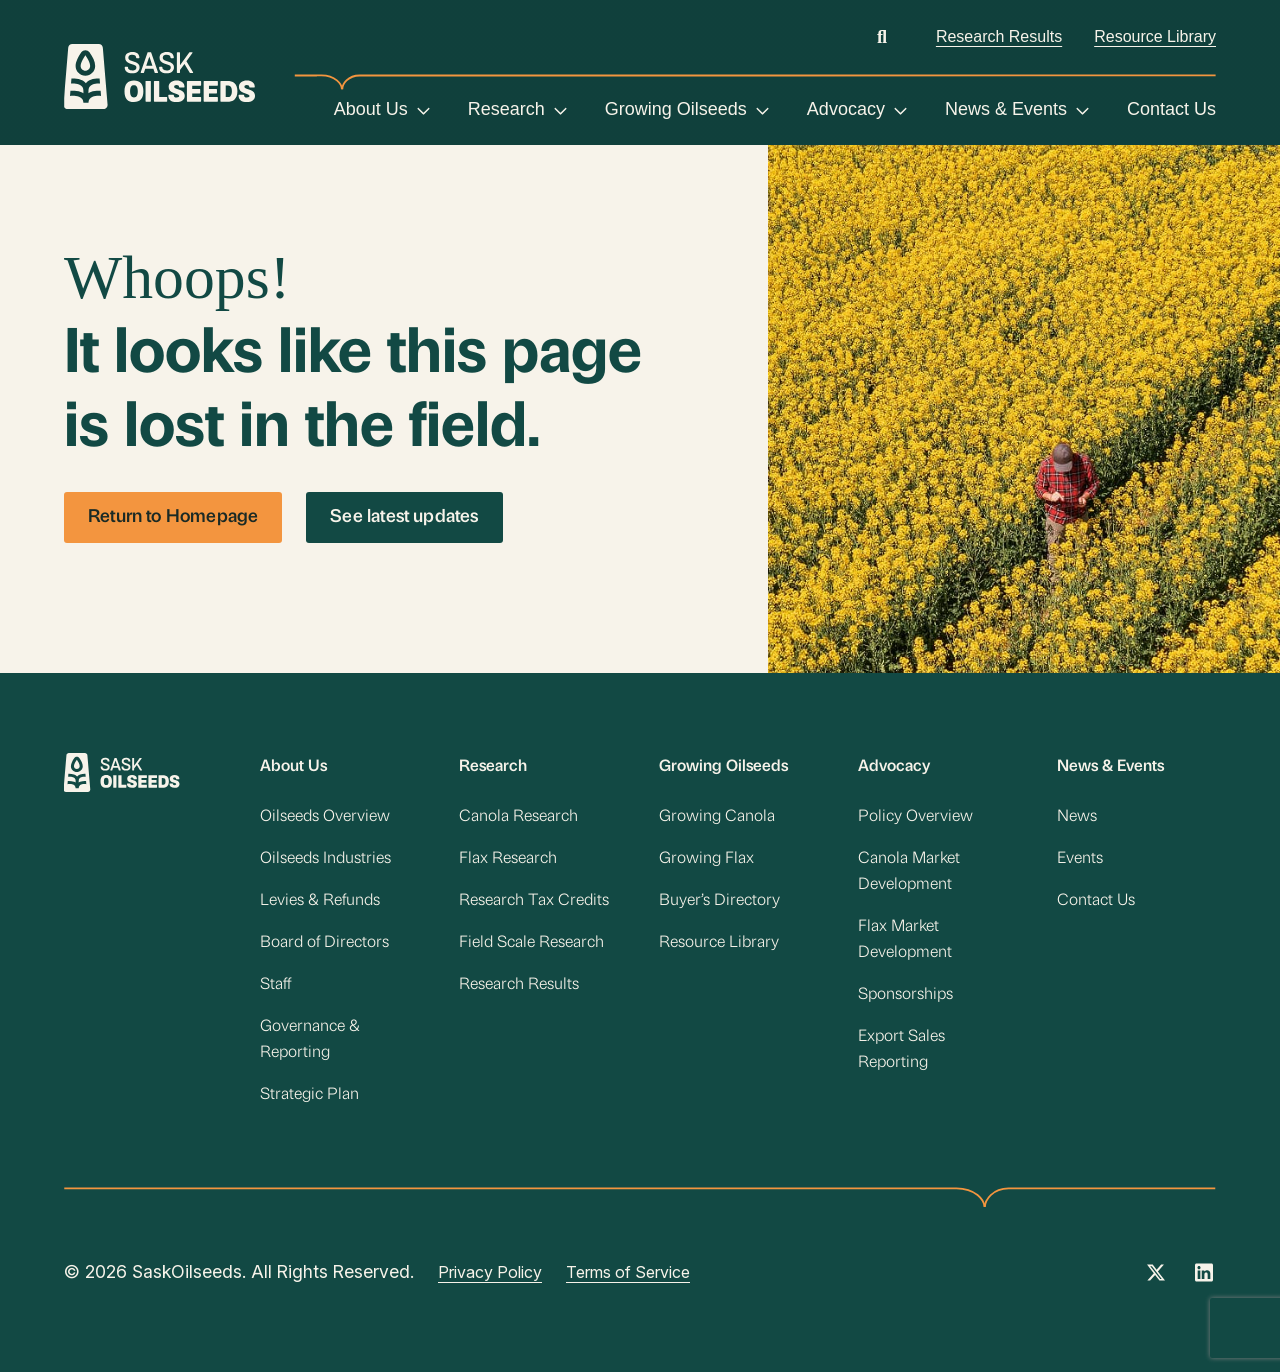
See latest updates (404, 517)
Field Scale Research (531, 943)
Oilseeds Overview (325, 817)
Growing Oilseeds (676, 109)
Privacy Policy (490, 1272)
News (1077, 817)
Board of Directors (324, 943)
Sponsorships (905, 995)
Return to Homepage (173, 517)
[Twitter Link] (1156, 1279)
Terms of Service (628, 1272)
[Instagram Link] (1204, 1279)
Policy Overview (915, 817)
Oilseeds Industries (325, 859)
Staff (275, 985)
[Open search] (882, 36)
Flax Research (508, 859)
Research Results (999, 36)
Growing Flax (706, 859)
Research (506, 109)
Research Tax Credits (534, 901)
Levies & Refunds (320, 901)
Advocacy (846, 109)
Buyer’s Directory (719, 901)
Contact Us (1171, 109)
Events (1080, 859)
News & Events (1006, 109)
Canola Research (518, 817)
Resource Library (1155, 36)
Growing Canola (717, 817)
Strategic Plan (309, 1095)
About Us (371, 109)
